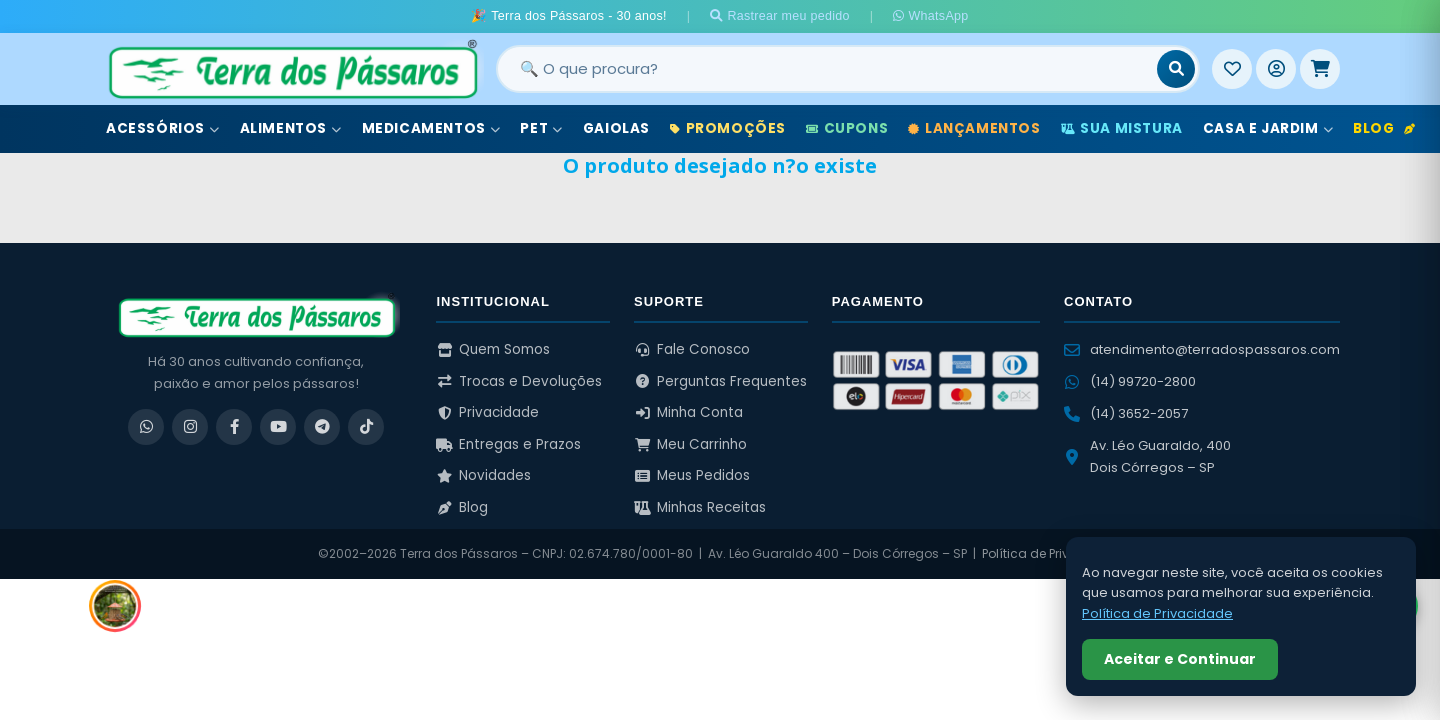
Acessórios (163, 128)
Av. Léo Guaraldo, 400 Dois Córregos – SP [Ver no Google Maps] (1147, 456)
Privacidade (487, 412)
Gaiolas (616, 128)
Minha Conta (688, 412)
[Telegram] (322, 427)
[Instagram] (190, 427)
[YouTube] (278, 427)
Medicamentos (431, 128)
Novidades (483, 475)
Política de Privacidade (1052, 553)
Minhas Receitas (700, 507)
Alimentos (291, 128)
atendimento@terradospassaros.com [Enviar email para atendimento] (1202, 349)
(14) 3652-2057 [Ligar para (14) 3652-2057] (1126, 413)
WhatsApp (930, 16)
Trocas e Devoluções (519, 381)
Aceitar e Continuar (1180, 659)
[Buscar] (1176, 69)
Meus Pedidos (692, 475)
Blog (1384, 128)
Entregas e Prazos (508, 444)
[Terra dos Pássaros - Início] (292, 69)
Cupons (847, 128)
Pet (541, 128)
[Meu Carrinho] (1320, 69)
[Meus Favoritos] (1232, 69)
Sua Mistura (1122, 128)
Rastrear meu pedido (780, 16)
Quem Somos (493, 349)
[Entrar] (1276, 69)
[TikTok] (366, 427)
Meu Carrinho (690, 444)
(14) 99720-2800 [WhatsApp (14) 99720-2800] (1130, 381)
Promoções (728, 128)
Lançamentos (974, 128)
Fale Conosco (692, 349)
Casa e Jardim (1268, 128)
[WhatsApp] (146, 427)
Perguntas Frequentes (720, 381)
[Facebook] (234, 427)
